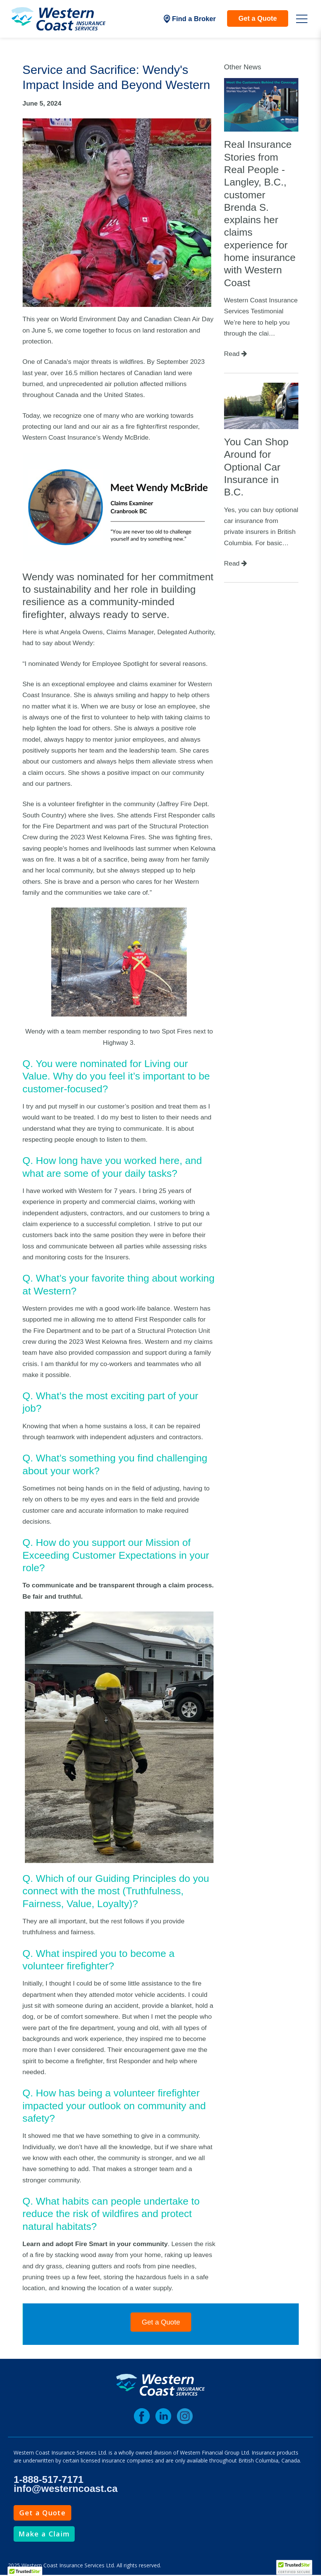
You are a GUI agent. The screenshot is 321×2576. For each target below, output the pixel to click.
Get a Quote (257, 18)
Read (235, 353)
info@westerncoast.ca (65, 2488)
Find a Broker (190, 19)
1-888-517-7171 (48, 2479)
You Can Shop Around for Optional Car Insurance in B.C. (256, 467)
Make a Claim (44, 2533)
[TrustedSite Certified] (294, 2567)
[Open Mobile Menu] (302, 19)
